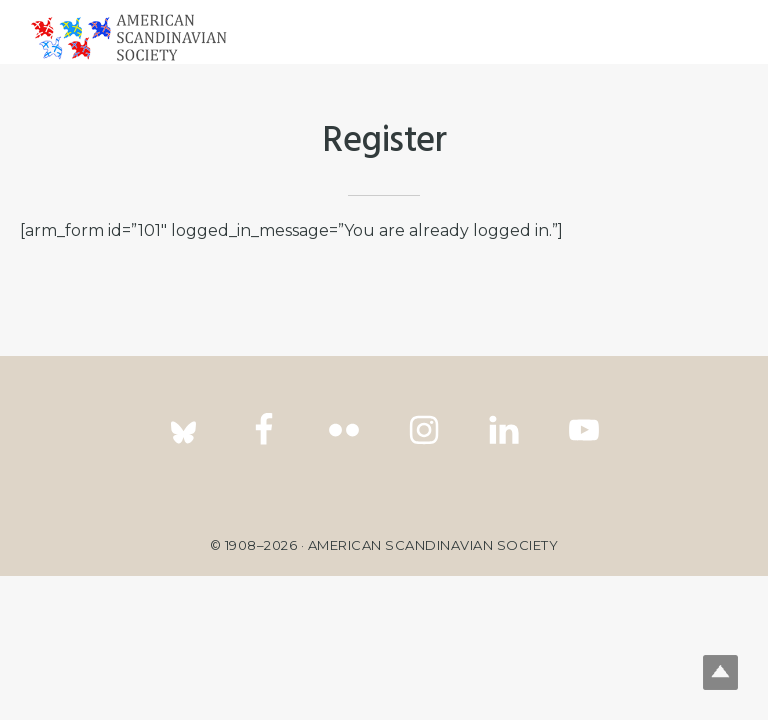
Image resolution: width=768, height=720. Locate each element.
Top (720, 672)
